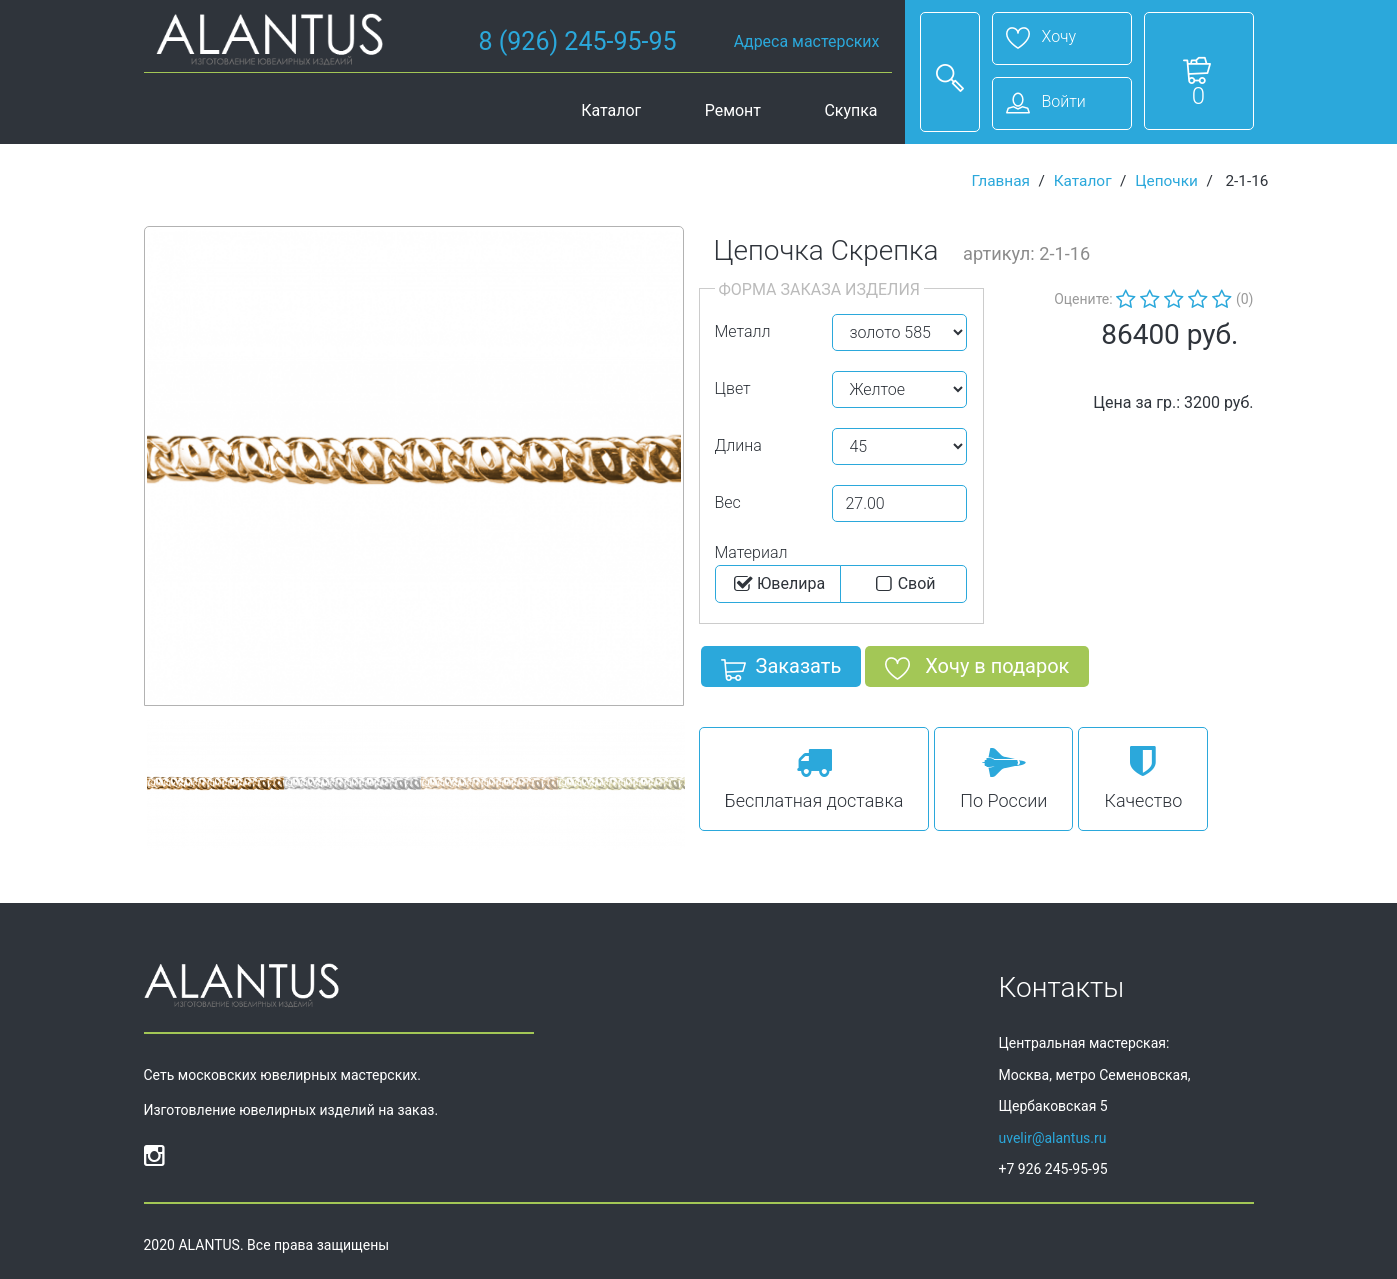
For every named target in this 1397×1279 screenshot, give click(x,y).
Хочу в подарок (977, 670)
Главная (1000, 181)
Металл (743, 331)
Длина (738, 445)
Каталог (611, 110)
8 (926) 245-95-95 (578, 41)
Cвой (903, 584)
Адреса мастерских (807, 41)
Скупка (850, 110)
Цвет (733, 388)
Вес (728, 502)
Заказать (781, 670)
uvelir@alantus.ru (1053, 1138)
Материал (751, 552)
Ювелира (777, 584)
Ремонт (733, 110)
